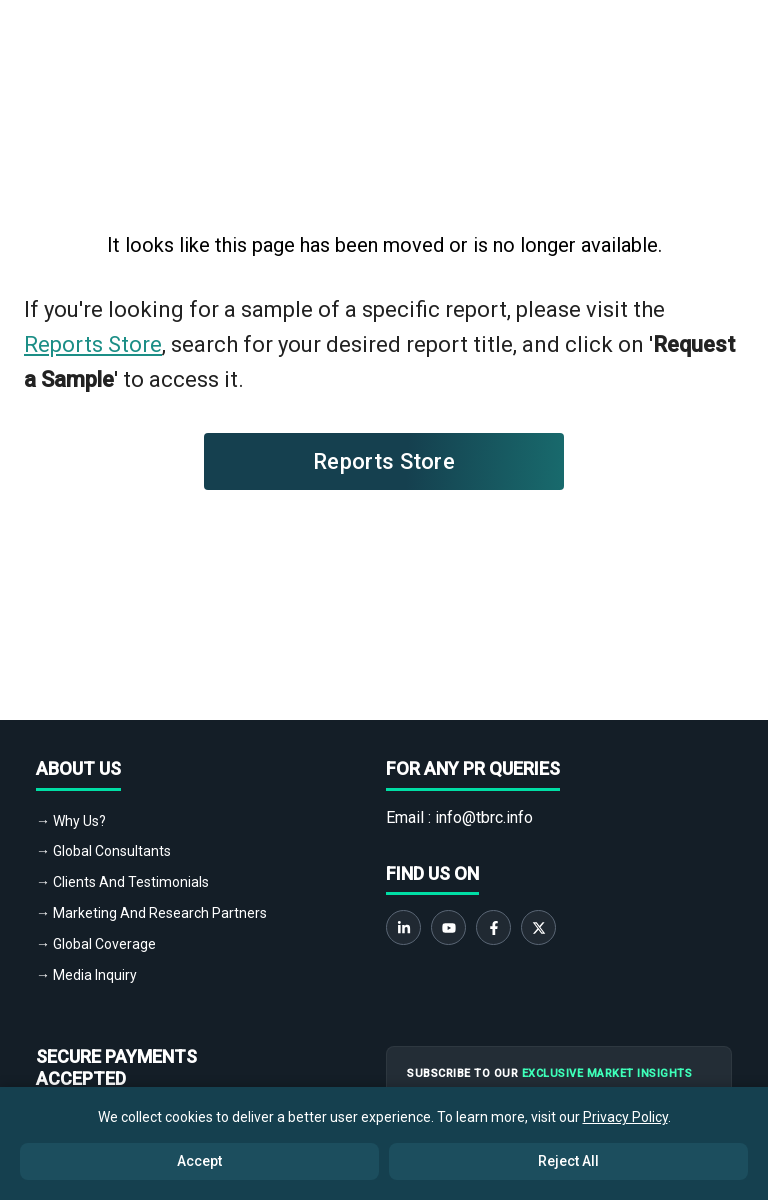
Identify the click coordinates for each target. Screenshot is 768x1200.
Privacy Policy (625, 1117)
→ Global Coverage (96, 944)
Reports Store (93, 344)
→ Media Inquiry (86, 975)
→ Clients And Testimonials (122, 882)
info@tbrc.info (484, 817)
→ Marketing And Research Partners (151, 913)
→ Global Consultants (103, 851)
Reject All (568, 1161)
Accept (199, 1161)
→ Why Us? (71, 821)
